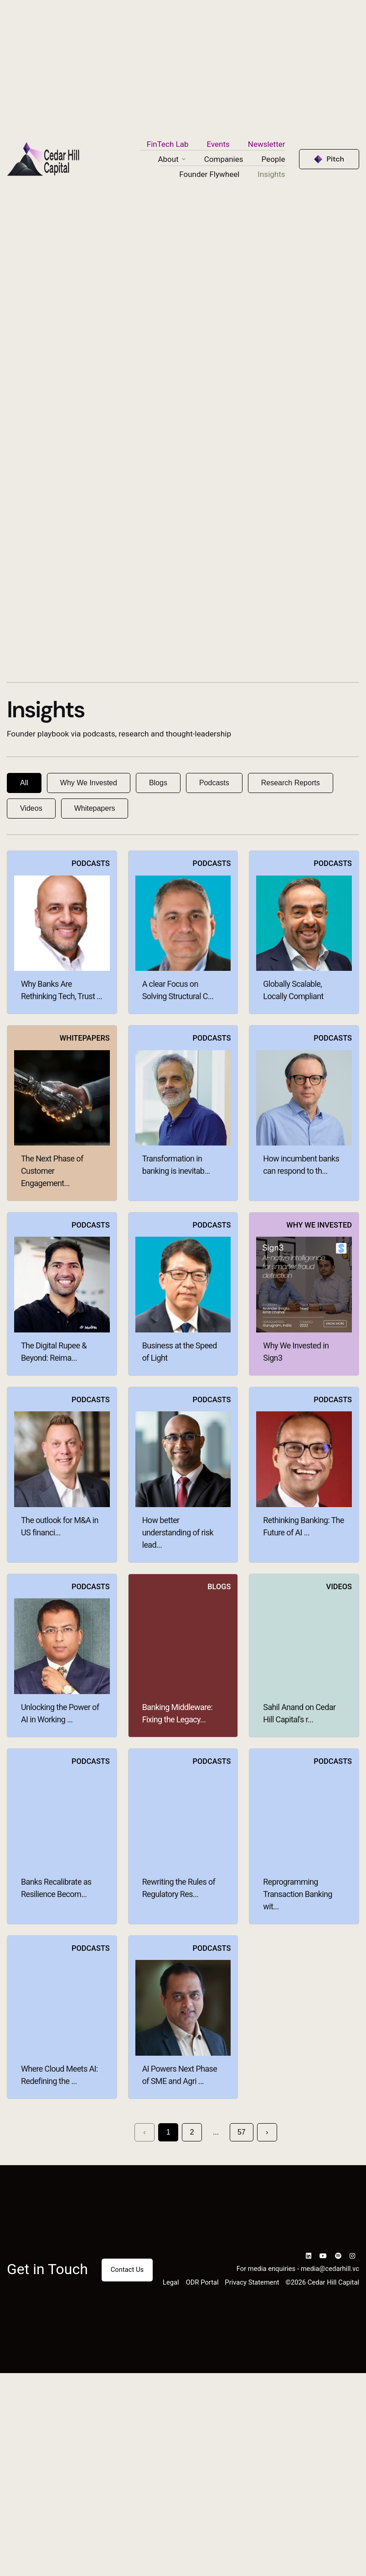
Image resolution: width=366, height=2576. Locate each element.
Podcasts (214, 783)
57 (241, 2132)
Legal (171, 2282)
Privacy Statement (252, 2282)
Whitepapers (94, 808)
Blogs (158, 783)
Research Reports (290, 783)
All (24, 783)
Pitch (335, 159)
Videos (31, 808)
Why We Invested (88, 783)
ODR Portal (202, 2282)
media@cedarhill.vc (330, 2269)
